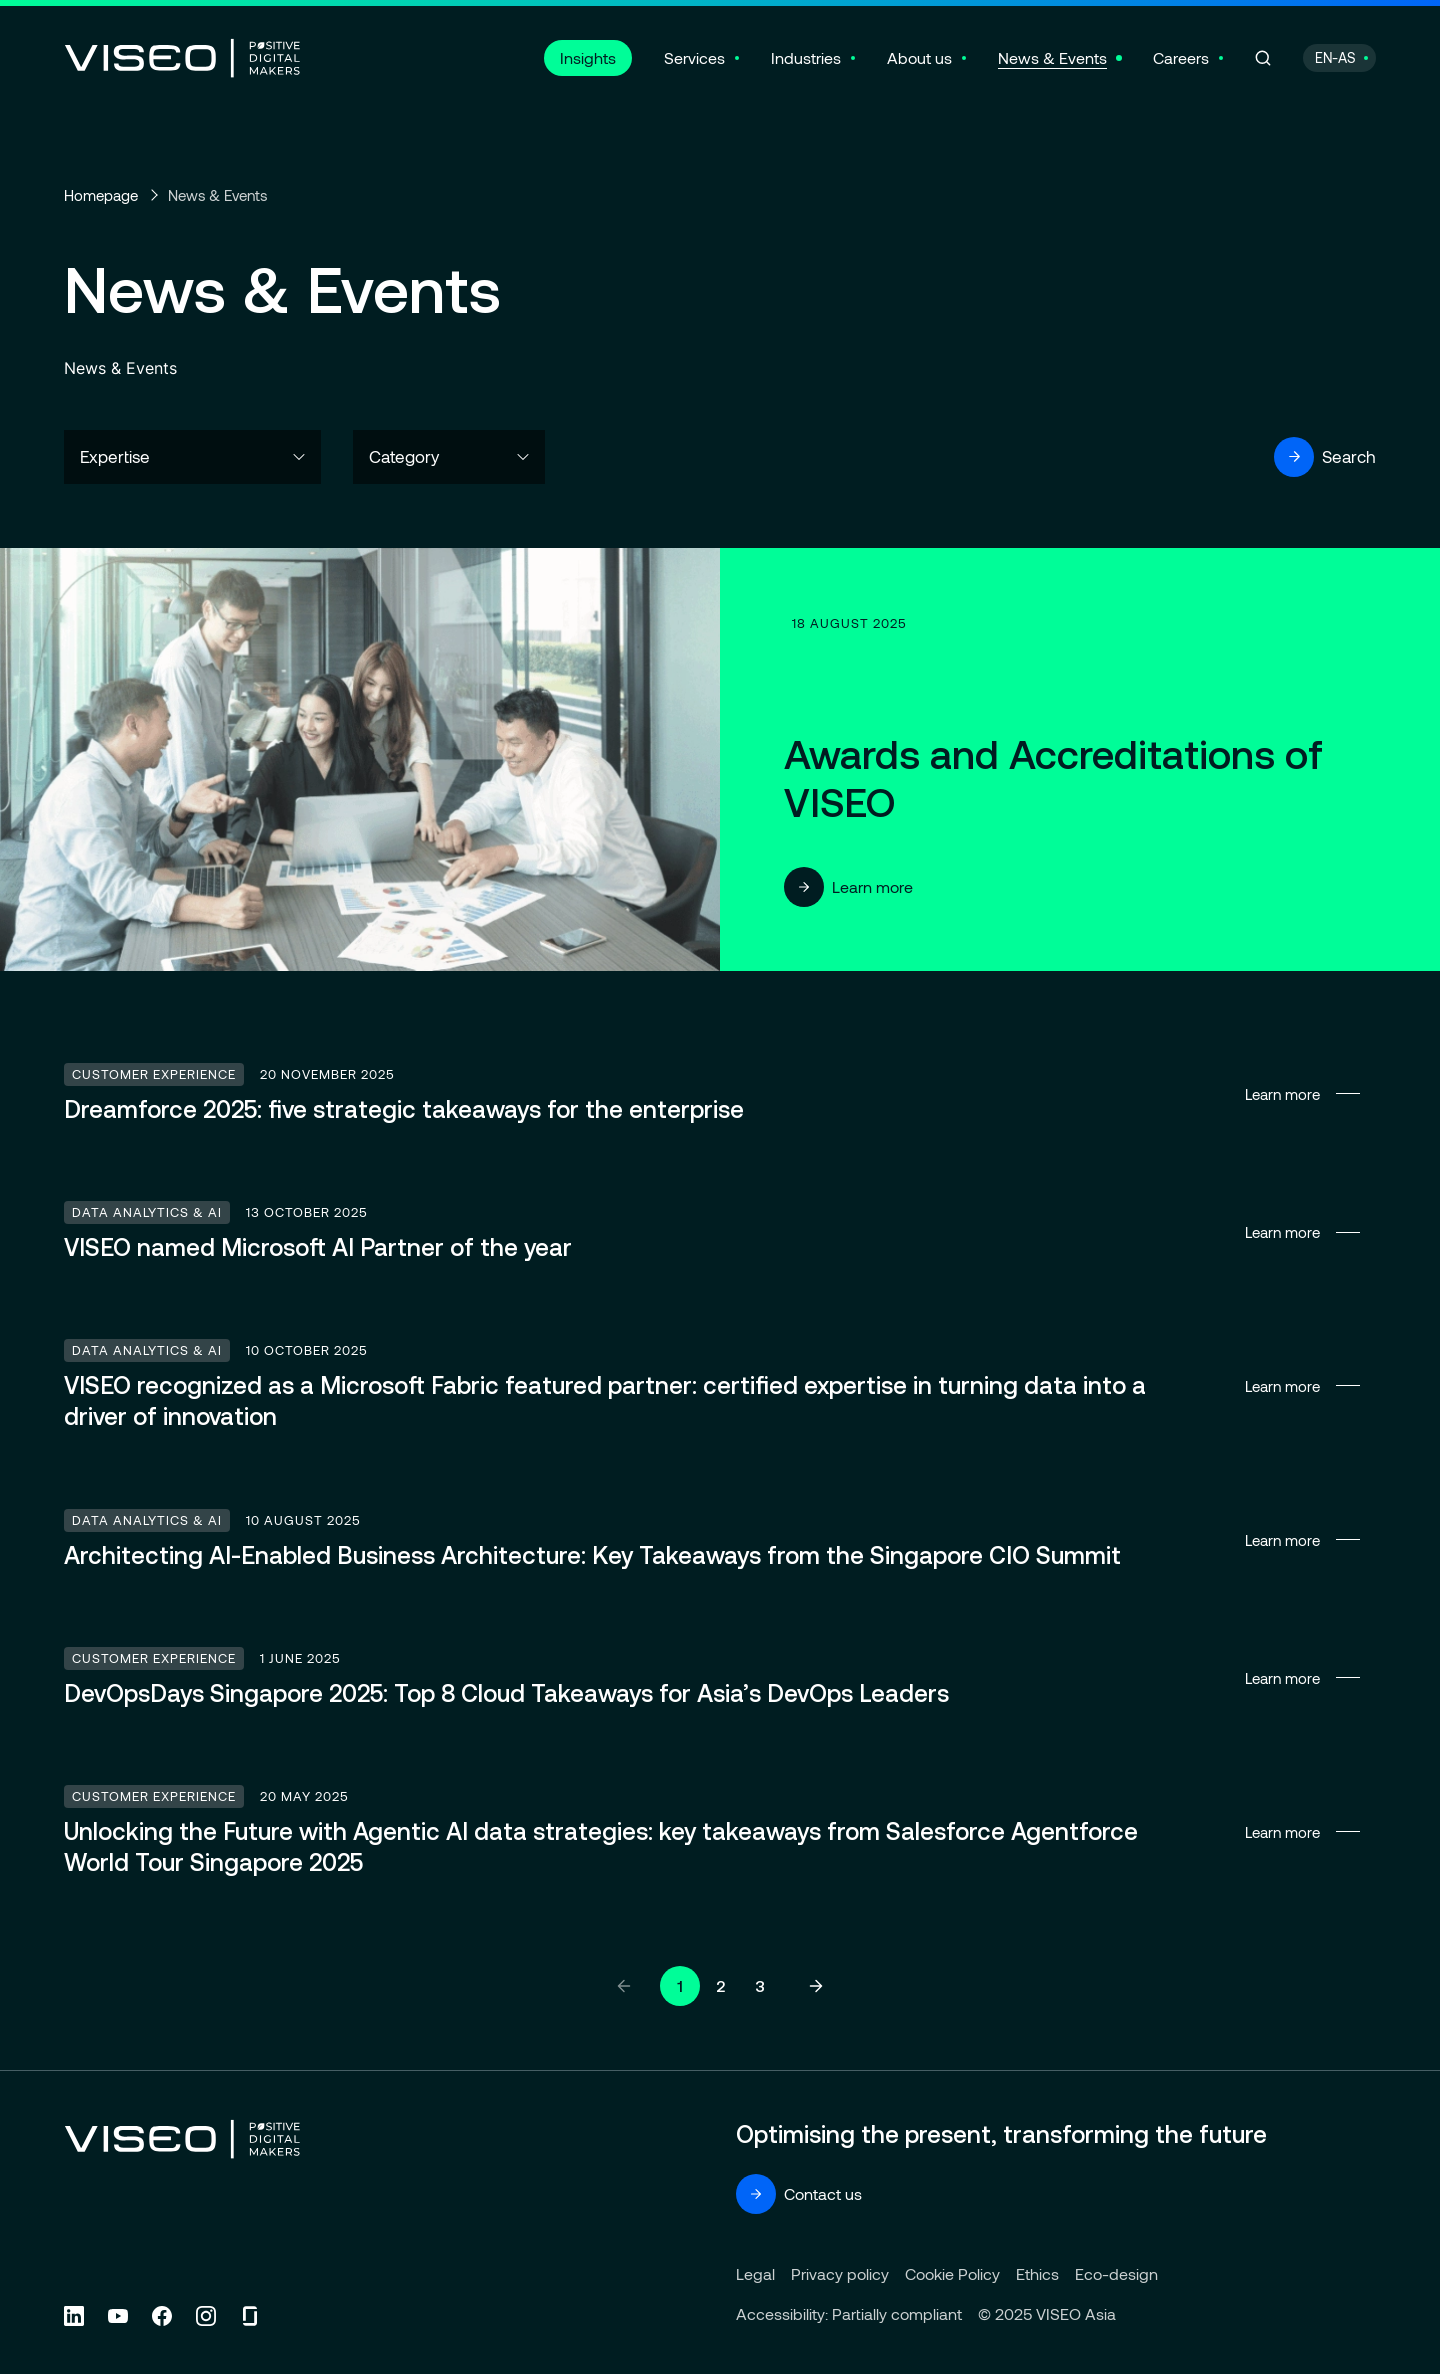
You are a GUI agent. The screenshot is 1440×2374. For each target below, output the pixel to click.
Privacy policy (840, 2273)
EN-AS (1335, 57)
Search (1325, 457)
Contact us (799, 2194)
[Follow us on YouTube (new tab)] (118, 2316)
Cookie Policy (952, 2273)
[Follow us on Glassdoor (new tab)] (250, 2316)
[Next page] (816, 1986)
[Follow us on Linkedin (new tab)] (74, 2316)
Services (694, 57)
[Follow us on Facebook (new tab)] (162, 2316)
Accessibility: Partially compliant (849, 2313)
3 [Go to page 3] (760, 1986)
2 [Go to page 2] (720, 1986)
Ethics (1037, 2273)
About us (919, 57)
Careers (1181, 57)
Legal (755, 2273)
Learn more (848, 887)
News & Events (1052, 57)
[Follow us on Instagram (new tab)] (206, 2316)
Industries (806, 57)
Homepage (101, 195)
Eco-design (1116, 2273)
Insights (588, 57)
